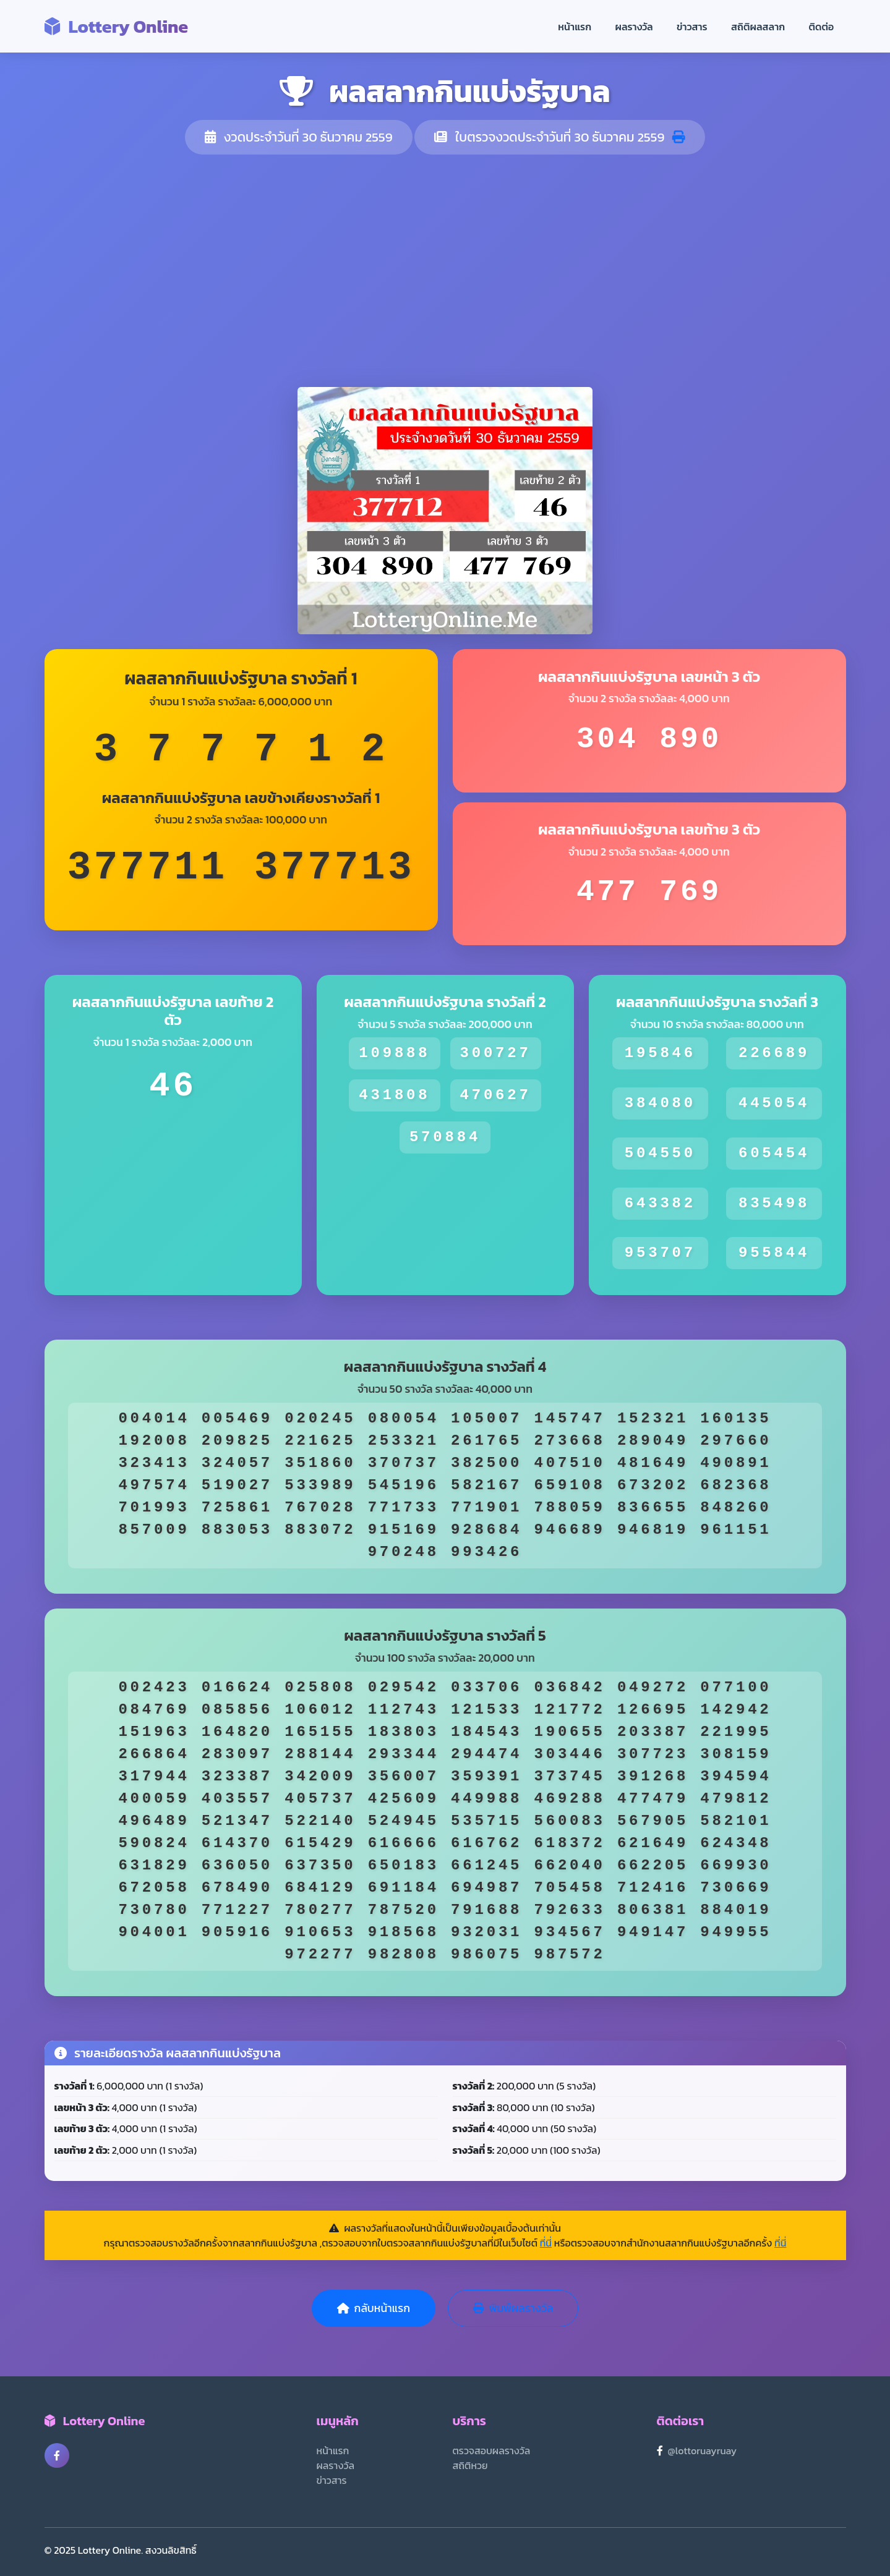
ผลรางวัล (634, 26)
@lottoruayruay (702, 2450)
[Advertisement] (445, 270)
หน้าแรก (574, 26)
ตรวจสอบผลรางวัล (492, 2450)
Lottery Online (117, 26)
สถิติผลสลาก (758, 26)
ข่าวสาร (692, 26)
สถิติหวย (470, 2465)
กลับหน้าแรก (373, 2308)
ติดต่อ (821, 26)
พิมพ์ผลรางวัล (513, 2308)
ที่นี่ (546, 2242)
